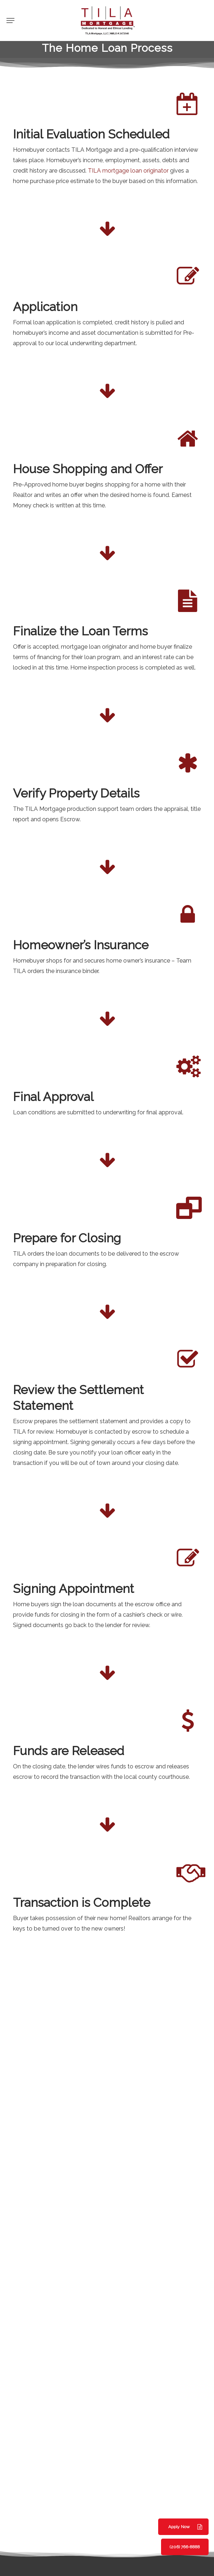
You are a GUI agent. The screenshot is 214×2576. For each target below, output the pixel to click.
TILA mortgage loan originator (128, 170)
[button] (10, 20)
